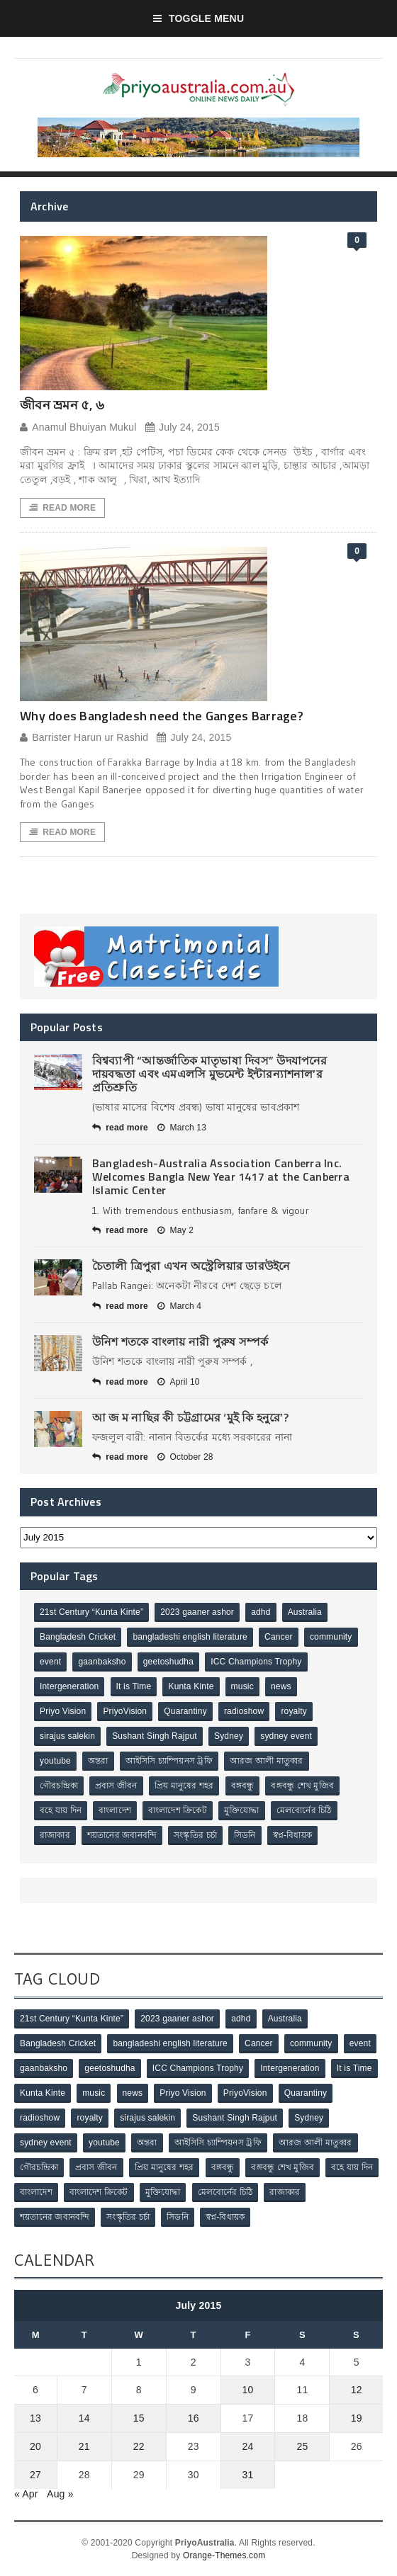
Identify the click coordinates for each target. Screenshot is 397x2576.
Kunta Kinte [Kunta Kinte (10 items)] (190, 1686)
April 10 (178, 1382)
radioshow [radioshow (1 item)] (244, 1711)
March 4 (179, 1306)
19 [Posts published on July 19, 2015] (356, 2418)
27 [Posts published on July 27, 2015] (35, 2474)
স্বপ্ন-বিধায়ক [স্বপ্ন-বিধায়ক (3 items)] (292, 1835)
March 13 (181, 1127)
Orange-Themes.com (224, 2555)
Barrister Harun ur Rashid (84, 737)
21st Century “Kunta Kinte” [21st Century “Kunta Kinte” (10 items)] (91, 1612)
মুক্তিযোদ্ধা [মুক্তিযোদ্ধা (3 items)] (241, 1810)
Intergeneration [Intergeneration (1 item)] (69, 1686)
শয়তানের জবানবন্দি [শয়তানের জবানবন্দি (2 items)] (122, 1835)
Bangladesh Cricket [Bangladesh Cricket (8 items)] (78, 1637)
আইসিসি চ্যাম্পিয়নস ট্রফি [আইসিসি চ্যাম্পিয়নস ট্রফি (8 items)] (169, 1761)
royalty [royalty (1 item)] (294, 1711)
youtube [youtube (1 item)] (55, 1761)
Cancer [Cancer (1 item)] (278, 1637)
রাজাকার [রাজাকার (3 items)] (55, 1835)
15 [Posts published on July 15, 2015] (139, 2418)
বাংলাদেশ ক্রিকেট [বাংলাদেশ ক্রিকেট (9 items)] (177, 1810)
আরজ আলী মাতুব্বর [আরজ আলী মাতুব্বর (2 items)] (266, 1761)
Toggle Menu (199, 18)
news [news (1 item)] (281, 1686)
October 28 (185, 1457)
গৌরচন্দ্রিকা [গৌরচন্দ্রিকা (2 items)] (59, 1786)
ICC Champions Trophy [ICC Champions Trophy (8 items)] (256, 1662)
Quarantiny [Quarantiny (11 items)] (185, 1711)
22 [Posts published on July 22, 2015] (139, 2446)
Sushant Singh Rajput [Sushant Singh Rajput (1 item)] (154, 1736)
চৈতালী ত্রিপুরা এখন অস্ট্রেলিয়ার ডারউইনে (191, 1265)
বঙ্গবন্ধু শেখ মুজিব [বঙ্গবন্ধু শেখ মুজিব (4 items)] (302, 1786)
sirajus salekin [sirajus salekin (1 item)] (67, 1736)
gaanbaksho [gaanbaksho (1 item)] (101, 1662)
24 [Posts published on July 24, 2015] (248, 2446)
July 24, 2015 (182, 427)
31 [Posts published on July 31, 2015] (248, 2474)
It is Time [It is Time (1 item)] (134, 1686)
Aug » (60, 2494)
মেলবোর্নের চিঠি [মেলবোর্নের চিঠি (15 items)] (304, 1810)
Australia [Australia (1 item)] (305, 1612)
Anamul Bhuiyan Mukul (78, 427)
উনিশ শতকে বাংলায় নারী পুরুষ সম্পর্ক (180, 1341)
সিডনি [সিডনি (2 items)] (245, 1835)
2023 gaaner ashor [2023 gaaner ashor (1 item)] (197, 1612)
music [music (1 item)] (242, 1686)
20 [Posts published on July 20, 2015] (35, 2446)
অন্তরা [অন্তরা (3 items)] (98, 1761)
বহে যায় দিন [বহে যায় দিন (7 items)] (61, 1810)
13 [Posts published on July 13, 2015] (35, 2418)
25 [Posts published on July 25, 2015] (302, 2446)
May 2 (175, 1230)
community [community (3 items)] (331, 1637)
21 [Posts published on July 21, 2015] (84, 2446)
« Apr (26, 2494)
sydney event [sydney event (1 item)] (286, 1736)
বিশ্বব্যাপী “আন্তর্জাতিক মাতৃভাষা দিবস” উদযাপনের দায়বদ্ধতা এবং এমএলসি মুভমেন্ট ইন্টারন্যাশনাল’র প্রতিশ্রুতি (210, 1074)
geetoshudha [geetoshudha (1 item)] (168, 1662)
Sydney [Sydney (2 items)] (228, 1736)
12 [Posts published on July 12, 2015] (356, 2389)
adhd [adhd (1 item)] (260, 1612)
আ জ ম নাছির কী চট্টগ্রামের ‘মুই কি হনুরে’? (190, 1417)
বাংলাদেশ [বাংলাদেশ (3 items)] (115, 1810)
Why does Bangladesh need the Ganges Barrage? (161, 715)
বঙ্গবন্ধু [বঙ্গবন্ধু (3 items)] (243, 1786)
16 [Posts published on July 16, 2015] (193, 2418)
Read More (62, 508)
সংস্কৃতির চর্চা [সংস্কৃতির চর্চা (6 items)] (195, 1835)
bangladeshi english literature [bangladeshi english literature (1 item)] (190, 1637)
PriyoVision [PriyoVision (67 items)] (125, 1711)
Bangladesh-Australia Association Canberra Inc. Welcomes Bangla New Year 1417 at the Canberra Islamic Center (221, 1176)
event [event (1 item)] (50, 1662)
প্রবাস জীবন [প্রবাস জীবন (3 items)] (116, 1786)
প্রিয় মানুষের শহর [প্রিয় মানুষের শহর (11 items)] (184, 1786)
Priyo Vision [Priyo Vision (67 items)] (63, 1711)
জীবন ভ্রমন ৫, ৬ (62, 404)
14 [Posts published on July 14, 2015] (84, 2418)
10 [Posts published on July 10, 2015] (248, 2389)
